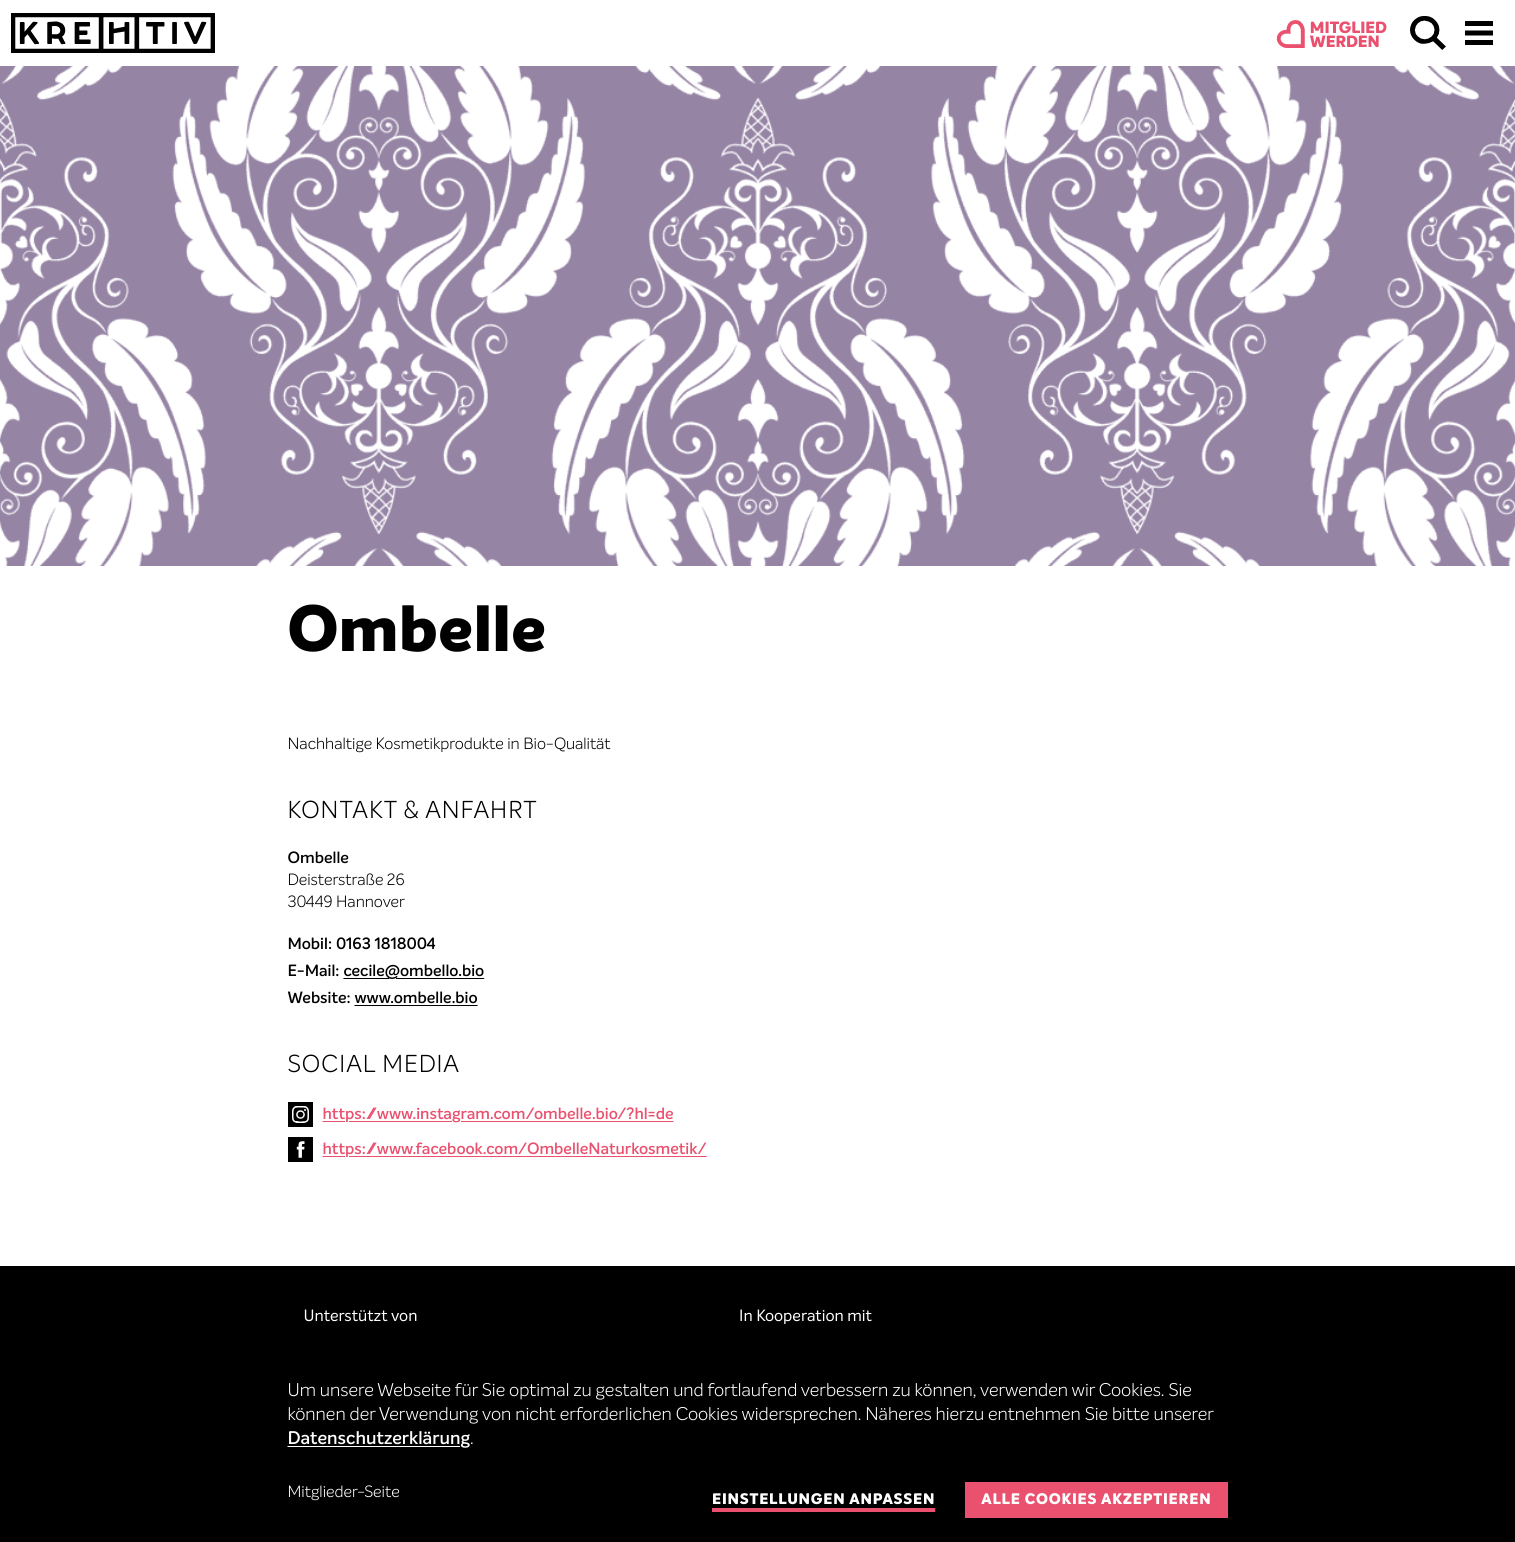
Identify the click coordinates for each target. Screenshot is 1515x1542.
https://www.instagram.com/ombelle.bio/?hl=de (498, 1115)
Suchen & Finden (1428, 33)
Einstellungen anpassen (823, 1500)
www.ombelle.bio (415, 999)
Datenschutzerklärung (379, 1440)
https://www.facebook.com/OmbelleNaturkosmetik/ (515, 1150)
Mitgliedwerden (1348, 36)
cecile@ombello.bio (413, 972)
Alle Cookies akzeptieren (1096, 1500)
